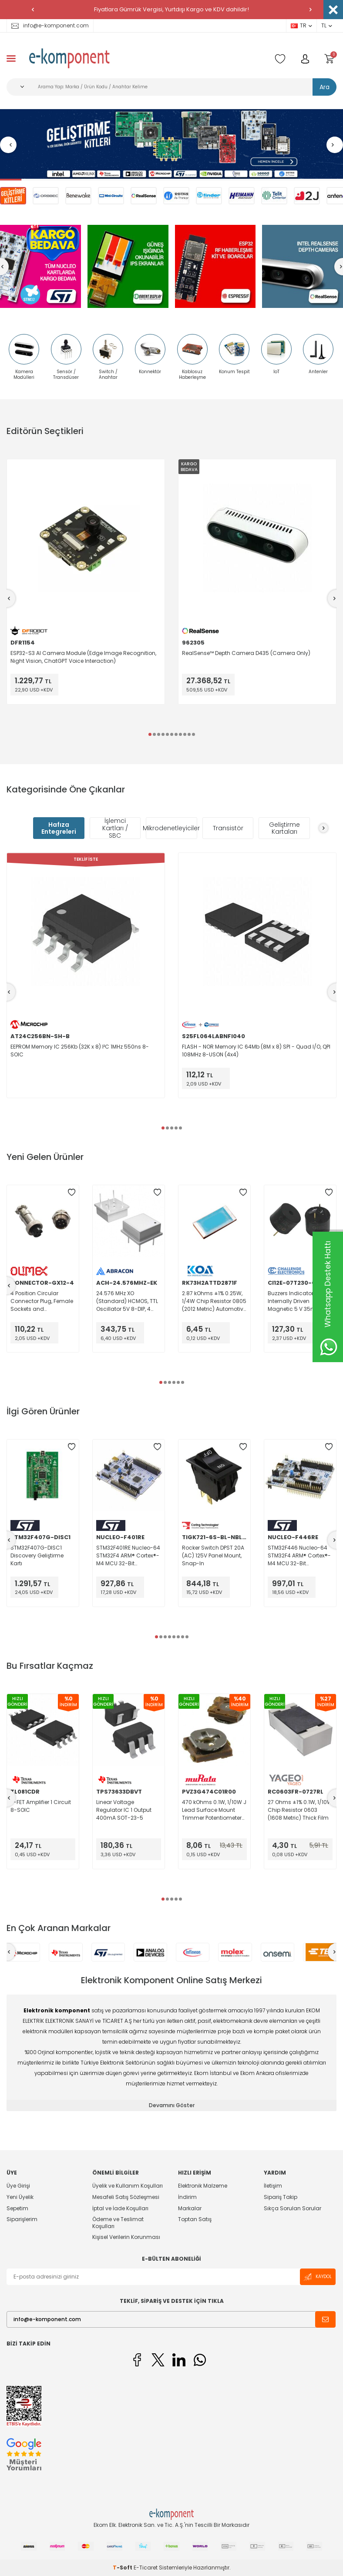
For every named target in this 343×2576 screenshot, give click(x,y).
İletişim (273, 2185)
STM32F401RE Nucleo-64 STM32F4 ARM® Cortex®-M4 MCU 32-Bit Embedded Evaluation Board (128, 1555)
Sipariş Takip (280, 2197)
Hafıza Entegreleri (58, 828)
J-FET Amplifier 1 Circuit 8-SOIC (40, 1806)
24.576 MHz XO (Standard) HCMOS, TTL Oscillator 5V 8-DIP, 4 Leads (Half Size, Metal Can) (127, 1301)
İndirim (187, 2197)
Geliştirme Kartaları (284, 828)
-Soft (123, 2567)
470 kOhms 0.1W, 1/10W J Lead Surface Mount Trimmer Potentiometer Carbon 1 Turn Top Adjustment (214, 1810)
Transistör (228, 828)
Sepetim (17, 2208)
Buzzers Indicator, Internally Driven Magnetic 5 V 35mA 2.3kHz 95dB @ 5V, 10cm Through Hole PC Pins (299, 1301)
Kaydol (318, 2277)
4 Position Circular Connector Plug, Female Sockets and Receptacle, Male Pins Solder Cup (41, 1301)
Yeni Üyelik (20, 2197)
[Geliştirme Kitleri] (171, 144)
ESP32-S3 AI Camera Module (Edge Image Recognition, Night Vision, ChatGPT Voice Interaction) (83, 657)
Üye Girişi (18, 2185)
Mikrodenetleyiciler (171, 828)
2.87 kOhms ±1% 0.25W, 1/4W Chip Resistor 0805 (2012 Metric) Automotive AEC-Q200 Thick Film (214, 1301)
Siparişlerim (22, 2219)
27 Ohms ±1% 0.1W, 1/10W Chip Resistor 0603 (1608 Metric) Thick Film (300, 1809)
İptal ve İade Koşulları (120, 2208)
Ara (324, 87)
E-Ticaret (146, 2567)
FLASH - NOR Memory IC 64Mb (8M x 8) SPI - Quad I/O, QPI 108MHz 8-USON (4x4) (256, 1050)
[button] (32, 9)
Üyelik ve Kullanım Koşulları (127, 2185)
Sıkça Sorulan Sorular (292, 2208)
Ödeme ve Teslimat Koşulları (118, 2222)
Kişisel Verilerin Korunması (126, 2237)
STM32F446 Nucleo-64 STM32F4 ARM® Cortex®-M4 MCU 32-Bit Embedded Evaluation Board (299, 1555)
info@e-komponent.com (50, 25)
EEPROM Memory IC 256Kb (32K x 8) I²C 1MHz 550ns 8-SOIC (79, 1050)
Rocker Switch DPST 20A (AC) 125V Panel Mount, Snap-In (213, 1555)
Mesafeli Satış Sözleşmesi (125, 2197)
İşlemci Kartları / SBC (115, 828)
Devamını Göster (172, 2105)
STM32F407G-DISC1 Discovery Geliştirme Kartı (37, 1555)
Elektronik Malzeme (202, 2185)
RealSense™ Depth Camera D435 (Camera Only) (246, 653)
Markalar (190, 2208)
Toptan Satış (195, 2219)
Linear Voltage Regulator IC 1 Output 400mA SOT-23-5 (123, 1809)
